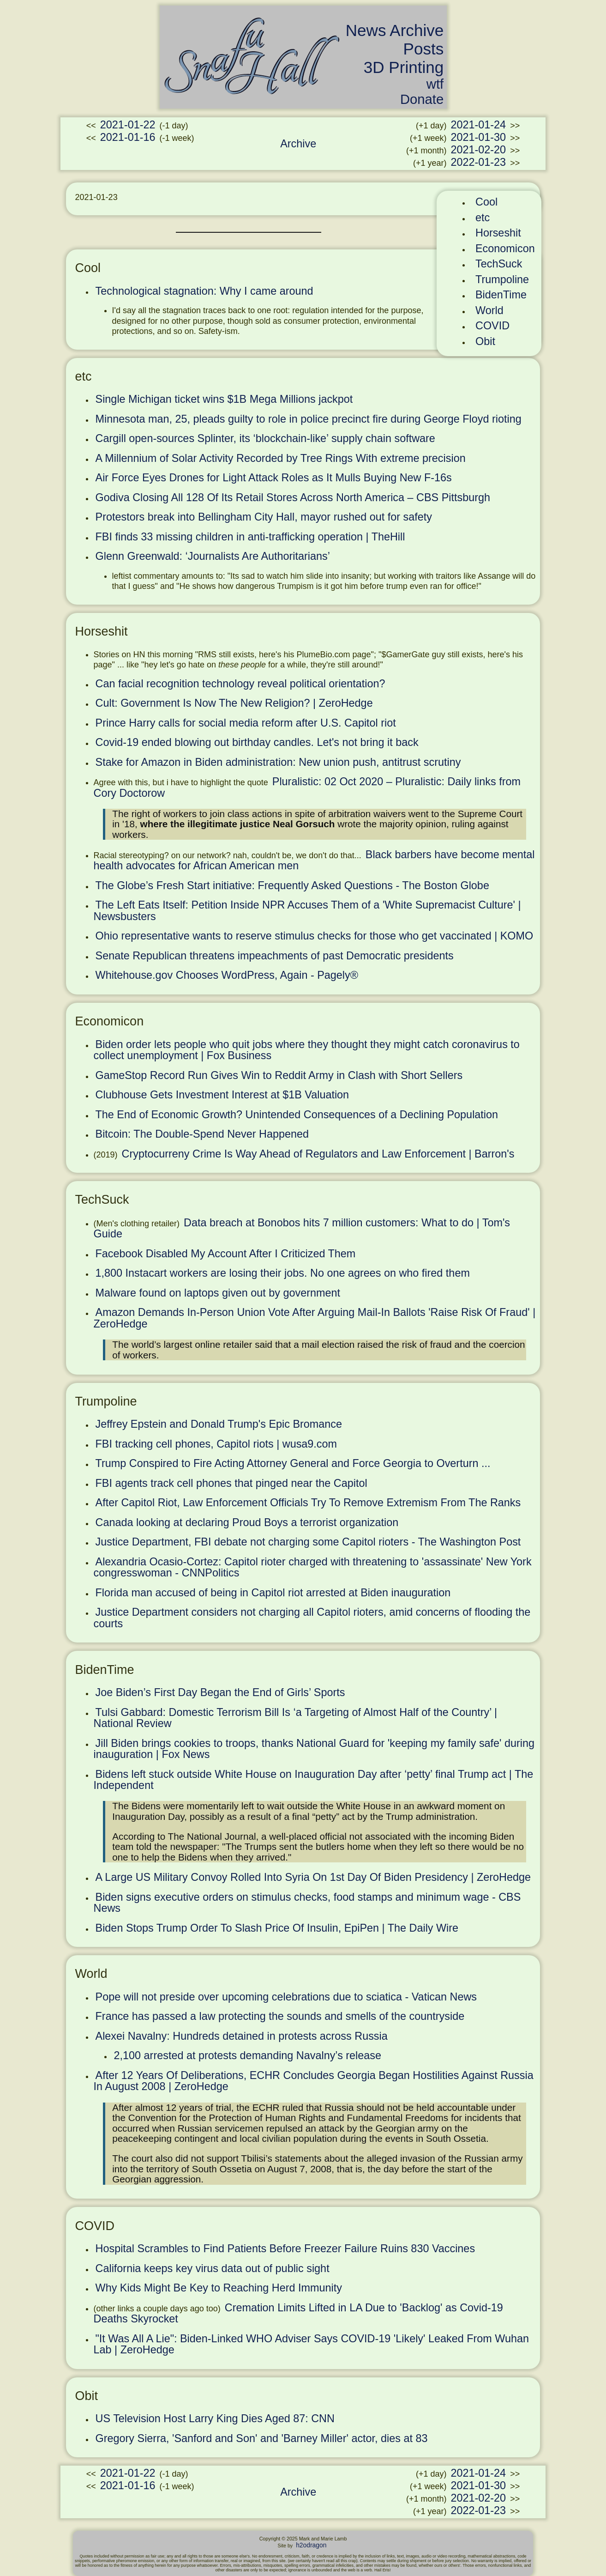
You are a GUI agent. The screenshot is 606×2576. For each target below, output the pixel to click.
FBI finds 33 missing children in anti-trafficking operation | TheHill (250, 537)
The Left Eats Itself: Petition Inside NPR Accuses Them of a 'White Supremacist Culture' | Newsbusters (307, 910)
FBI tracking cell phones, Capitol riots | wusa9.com (216, 1444)
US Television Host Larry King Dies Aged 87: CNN (215, 2418)
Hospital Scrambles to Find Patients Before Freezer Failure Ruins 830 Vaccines (285, 2249)
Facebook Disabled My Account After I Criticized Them (226, 1254)
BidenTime (501, 295)
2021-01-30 (478, 137)
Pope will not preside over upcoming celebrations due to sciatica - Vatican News (286, 1997)
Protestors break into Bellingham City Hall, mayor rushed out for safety (264, 517)
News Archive (395, 30)
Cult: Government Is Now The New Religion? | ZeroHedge (234, 703)
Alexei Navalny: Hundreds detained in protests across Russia (242, 2036)
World (489, 310)
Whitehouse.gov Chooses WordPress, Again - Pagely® (227, 975)
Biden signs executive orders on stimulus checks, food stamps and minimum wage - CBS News (307, 1903)
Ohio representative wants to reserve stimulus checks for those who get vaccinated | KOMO (315, 936)
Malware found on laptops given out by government (218, 1293)
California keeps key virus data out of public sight (213, 2268)
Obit (485, 341)
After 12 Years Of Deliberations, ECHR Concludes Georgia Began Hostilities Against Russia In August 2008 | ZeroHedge (314, 2081)
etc (482, 218)
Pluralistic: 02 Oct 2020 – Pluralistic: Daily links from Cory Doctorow (307, 787)
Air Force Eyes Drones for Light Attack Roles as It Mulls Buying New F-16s (274, 478)
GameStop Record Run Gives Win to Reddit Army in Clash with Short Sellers (279, 1075)
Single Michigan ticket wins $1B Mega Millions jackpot (224, 399)
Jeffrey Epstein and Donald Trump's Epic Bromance (219, 1424)
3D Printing (404, 67)
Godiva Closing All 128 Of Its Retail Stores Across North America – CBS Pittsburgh (293, 497)
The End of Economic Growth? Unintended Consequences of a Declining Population (297, 1115)
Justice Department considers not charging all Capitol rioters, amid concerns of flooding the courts (312, 1618)
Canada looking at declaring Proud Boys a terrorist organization (247, 1522)
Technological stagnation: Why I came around (204, 291)
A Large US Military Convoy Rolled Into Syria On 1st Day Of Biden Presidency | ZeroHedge (313, 1877)
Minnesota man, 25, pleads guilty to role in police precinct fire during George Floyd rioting (309, 419)
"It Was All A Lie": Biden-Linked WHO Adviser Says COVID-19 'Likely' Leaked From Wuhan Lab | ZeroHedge (311, 2344)
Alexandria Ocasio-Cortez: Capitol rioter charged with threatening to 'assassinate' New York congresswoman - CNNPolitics (313, 1567)
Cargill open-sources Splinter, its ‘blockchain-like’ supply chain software (265, 438)
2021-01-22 (128, 125)
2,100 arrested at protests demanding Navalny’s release (247, 2055)
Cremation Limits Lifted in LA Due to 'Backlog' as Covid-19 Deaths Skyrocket (298, 2313)
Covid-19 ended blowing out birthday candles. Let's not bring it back (257, 742)
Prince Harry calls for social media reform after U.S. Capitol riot (246, 723)
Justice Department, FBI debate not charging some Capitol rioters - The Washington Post (308, 1542)
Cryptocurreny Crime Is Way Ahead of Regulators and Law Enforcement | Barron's (318, 1154)
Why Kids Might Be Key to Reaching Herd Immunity (219, 2288)
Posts (423, 49)
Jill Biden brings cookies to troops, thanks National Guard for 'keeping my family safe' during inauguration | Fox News (314, 1749)
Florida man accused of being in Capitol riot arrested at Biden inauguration (273, 1593)
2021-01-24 (478, 125)
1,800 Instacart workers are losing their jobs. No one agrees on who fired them (283, 1273)
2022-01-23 (478, 162)
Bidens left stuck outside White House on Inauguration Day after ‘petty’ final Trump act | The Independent (314, 1780)
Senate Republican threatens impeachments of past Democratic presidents (275, 956)
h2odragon (311, 2545)
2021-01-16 (128, 137)
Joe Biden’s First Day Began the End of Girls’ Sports (220, 1692)
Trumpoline (502, 279)
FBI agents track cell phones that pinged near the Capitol (231, 1483)
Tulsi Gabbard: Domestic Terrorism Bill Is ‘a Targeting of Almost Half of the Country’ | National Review (296, 1718)
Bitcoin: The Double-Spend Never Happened (202, 1134)
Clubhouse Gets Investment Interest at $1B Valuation (222, 1095)
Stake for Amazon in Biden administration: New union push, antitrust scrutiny (278, 762)
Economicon (505, 248)
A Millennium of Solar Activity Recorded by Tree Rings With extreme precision (281, 458)
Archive (298, 144)
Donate (422, 99)
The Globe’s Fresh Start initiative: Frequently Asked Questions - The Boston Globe (292, 885)
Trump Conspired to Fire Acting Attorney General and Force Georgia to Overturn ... (293, 1463)
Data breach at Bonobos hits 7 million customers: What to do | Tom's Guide (302, 1228)
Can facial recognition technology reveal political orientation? (240, 684)
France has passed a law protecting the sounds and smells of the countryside (280, 2016)
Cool (486, 202)
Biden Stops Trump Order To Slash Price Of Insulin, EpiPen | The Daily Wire (277, 1928)
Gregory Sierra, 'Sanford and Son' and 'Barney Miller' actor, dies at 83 (262, 2438)
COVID (492, 326)
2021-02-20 (478, 150)
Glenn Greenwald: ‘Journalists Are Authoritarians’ (213, 556)
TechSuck (498, 264)
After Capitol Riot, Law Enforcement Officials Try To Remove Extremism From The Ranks (308, 1503)
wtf (435, 84)
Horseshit (498, 233)
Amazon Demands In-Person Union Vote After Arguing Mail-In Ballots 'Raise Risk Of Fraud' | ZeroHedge (315, 1318)
